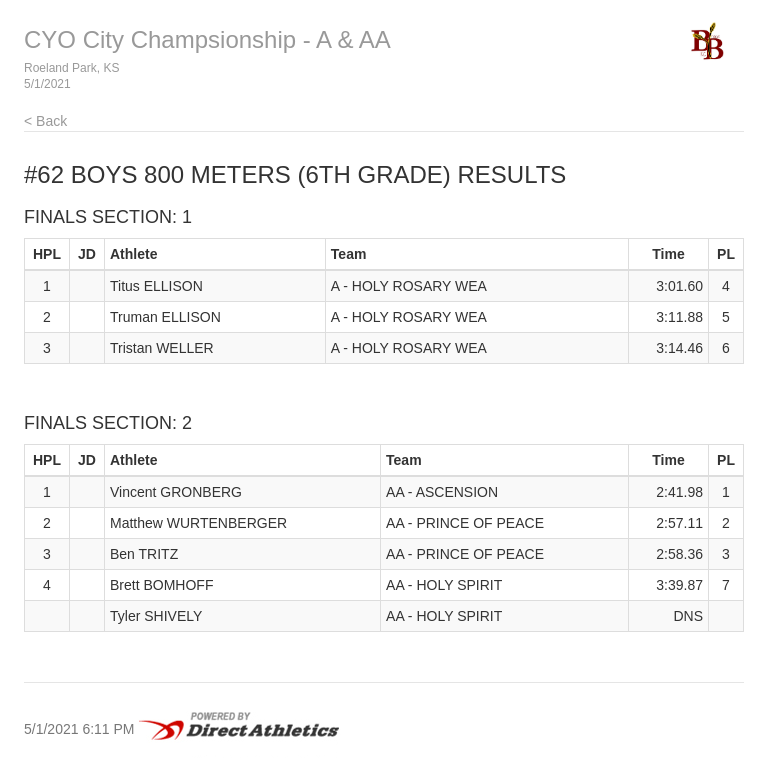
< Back (45, 121)
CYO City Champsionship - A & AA (207, 39)
